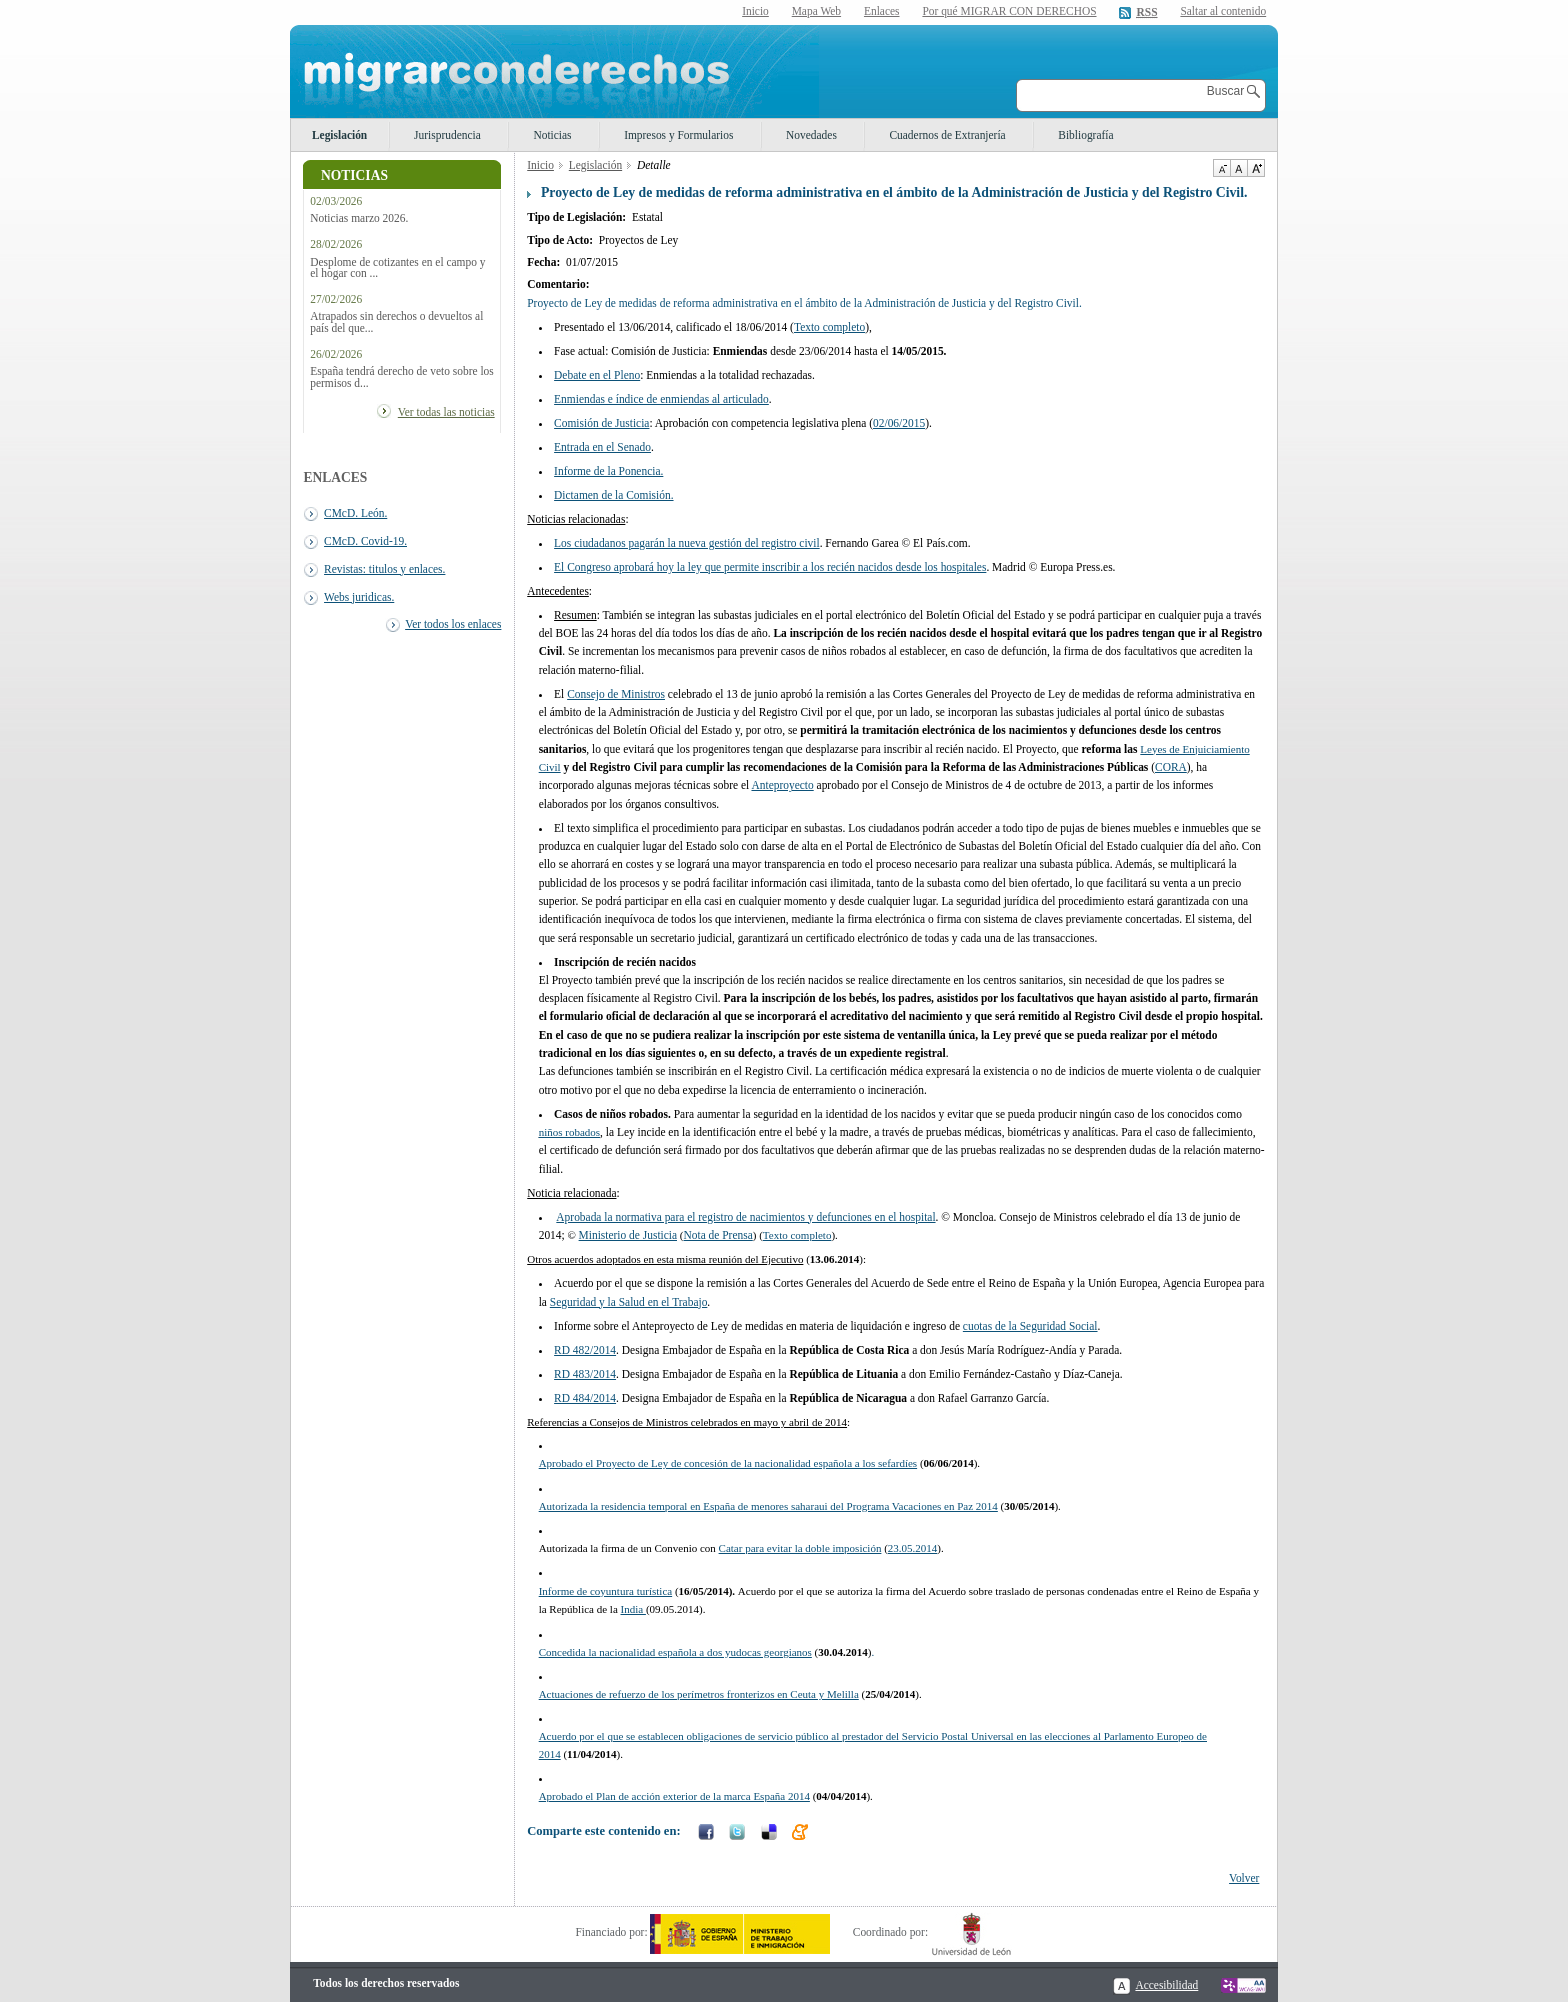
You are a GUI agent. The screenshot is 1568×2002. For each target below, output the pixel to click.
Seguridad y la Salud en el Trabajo (629, 1302)
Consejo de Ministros (616, 694)
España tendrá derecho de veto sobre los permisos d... (402, 377)
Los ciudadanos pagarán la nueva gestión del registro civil (687, 543)
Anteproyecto (782, 785)
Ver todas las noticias (446, 412)
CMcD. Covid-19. (365, 541)
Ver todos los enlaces (453, 624)
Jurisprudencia (447, 135)
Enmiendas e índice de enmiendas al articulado (661, 399)
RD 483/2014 (585, 1374)
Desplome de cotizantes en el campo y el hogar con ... (397, 268)
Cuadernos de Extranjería (947, 135)
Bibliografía (1085, 135)
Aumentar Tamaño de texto (1256, 168)
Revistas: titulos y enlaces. (384, 569)
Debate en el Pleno (597, 375)
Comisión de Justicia (601, 423)
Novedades (811, 135)
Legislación (339, 135)
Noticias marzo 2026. (359, 218)
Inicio (755, 11)
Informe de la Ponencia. (608, 471)
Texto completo (829, 327)
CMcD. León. (355, 513)
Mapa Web (816, 11)
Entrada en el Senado (602, 447)
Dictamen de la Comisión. (613, 495)
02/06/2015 (899, 423)
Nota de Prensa (718, 1235)
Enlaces (882, 11)
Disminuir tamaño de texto (1221, 168)
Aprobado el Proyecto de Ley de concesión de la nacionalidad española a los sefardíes (728, 1463)
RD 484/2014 (585, 1398)
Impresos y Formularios (678, 135)
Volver (1244, 1878)
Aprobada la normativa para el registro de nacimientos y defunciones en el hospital (745, 1217)
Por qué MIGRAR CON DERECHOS (1009, 11)
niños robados (569, 1132)
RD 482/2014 (585, 1350)
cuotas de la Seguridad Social (1030, 1326)
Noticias (552, 135)
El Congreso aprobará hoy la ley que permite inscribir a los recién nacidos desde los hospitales (770, 567)
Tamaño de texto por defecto (1238, 168)
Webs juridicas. (359, 597)
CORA (1171, 767)
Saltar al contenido (1223, 11)
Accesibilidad (1166, 1985)
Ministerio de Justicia (628, 1235)
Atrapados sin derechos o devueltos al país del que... (396, 322)
